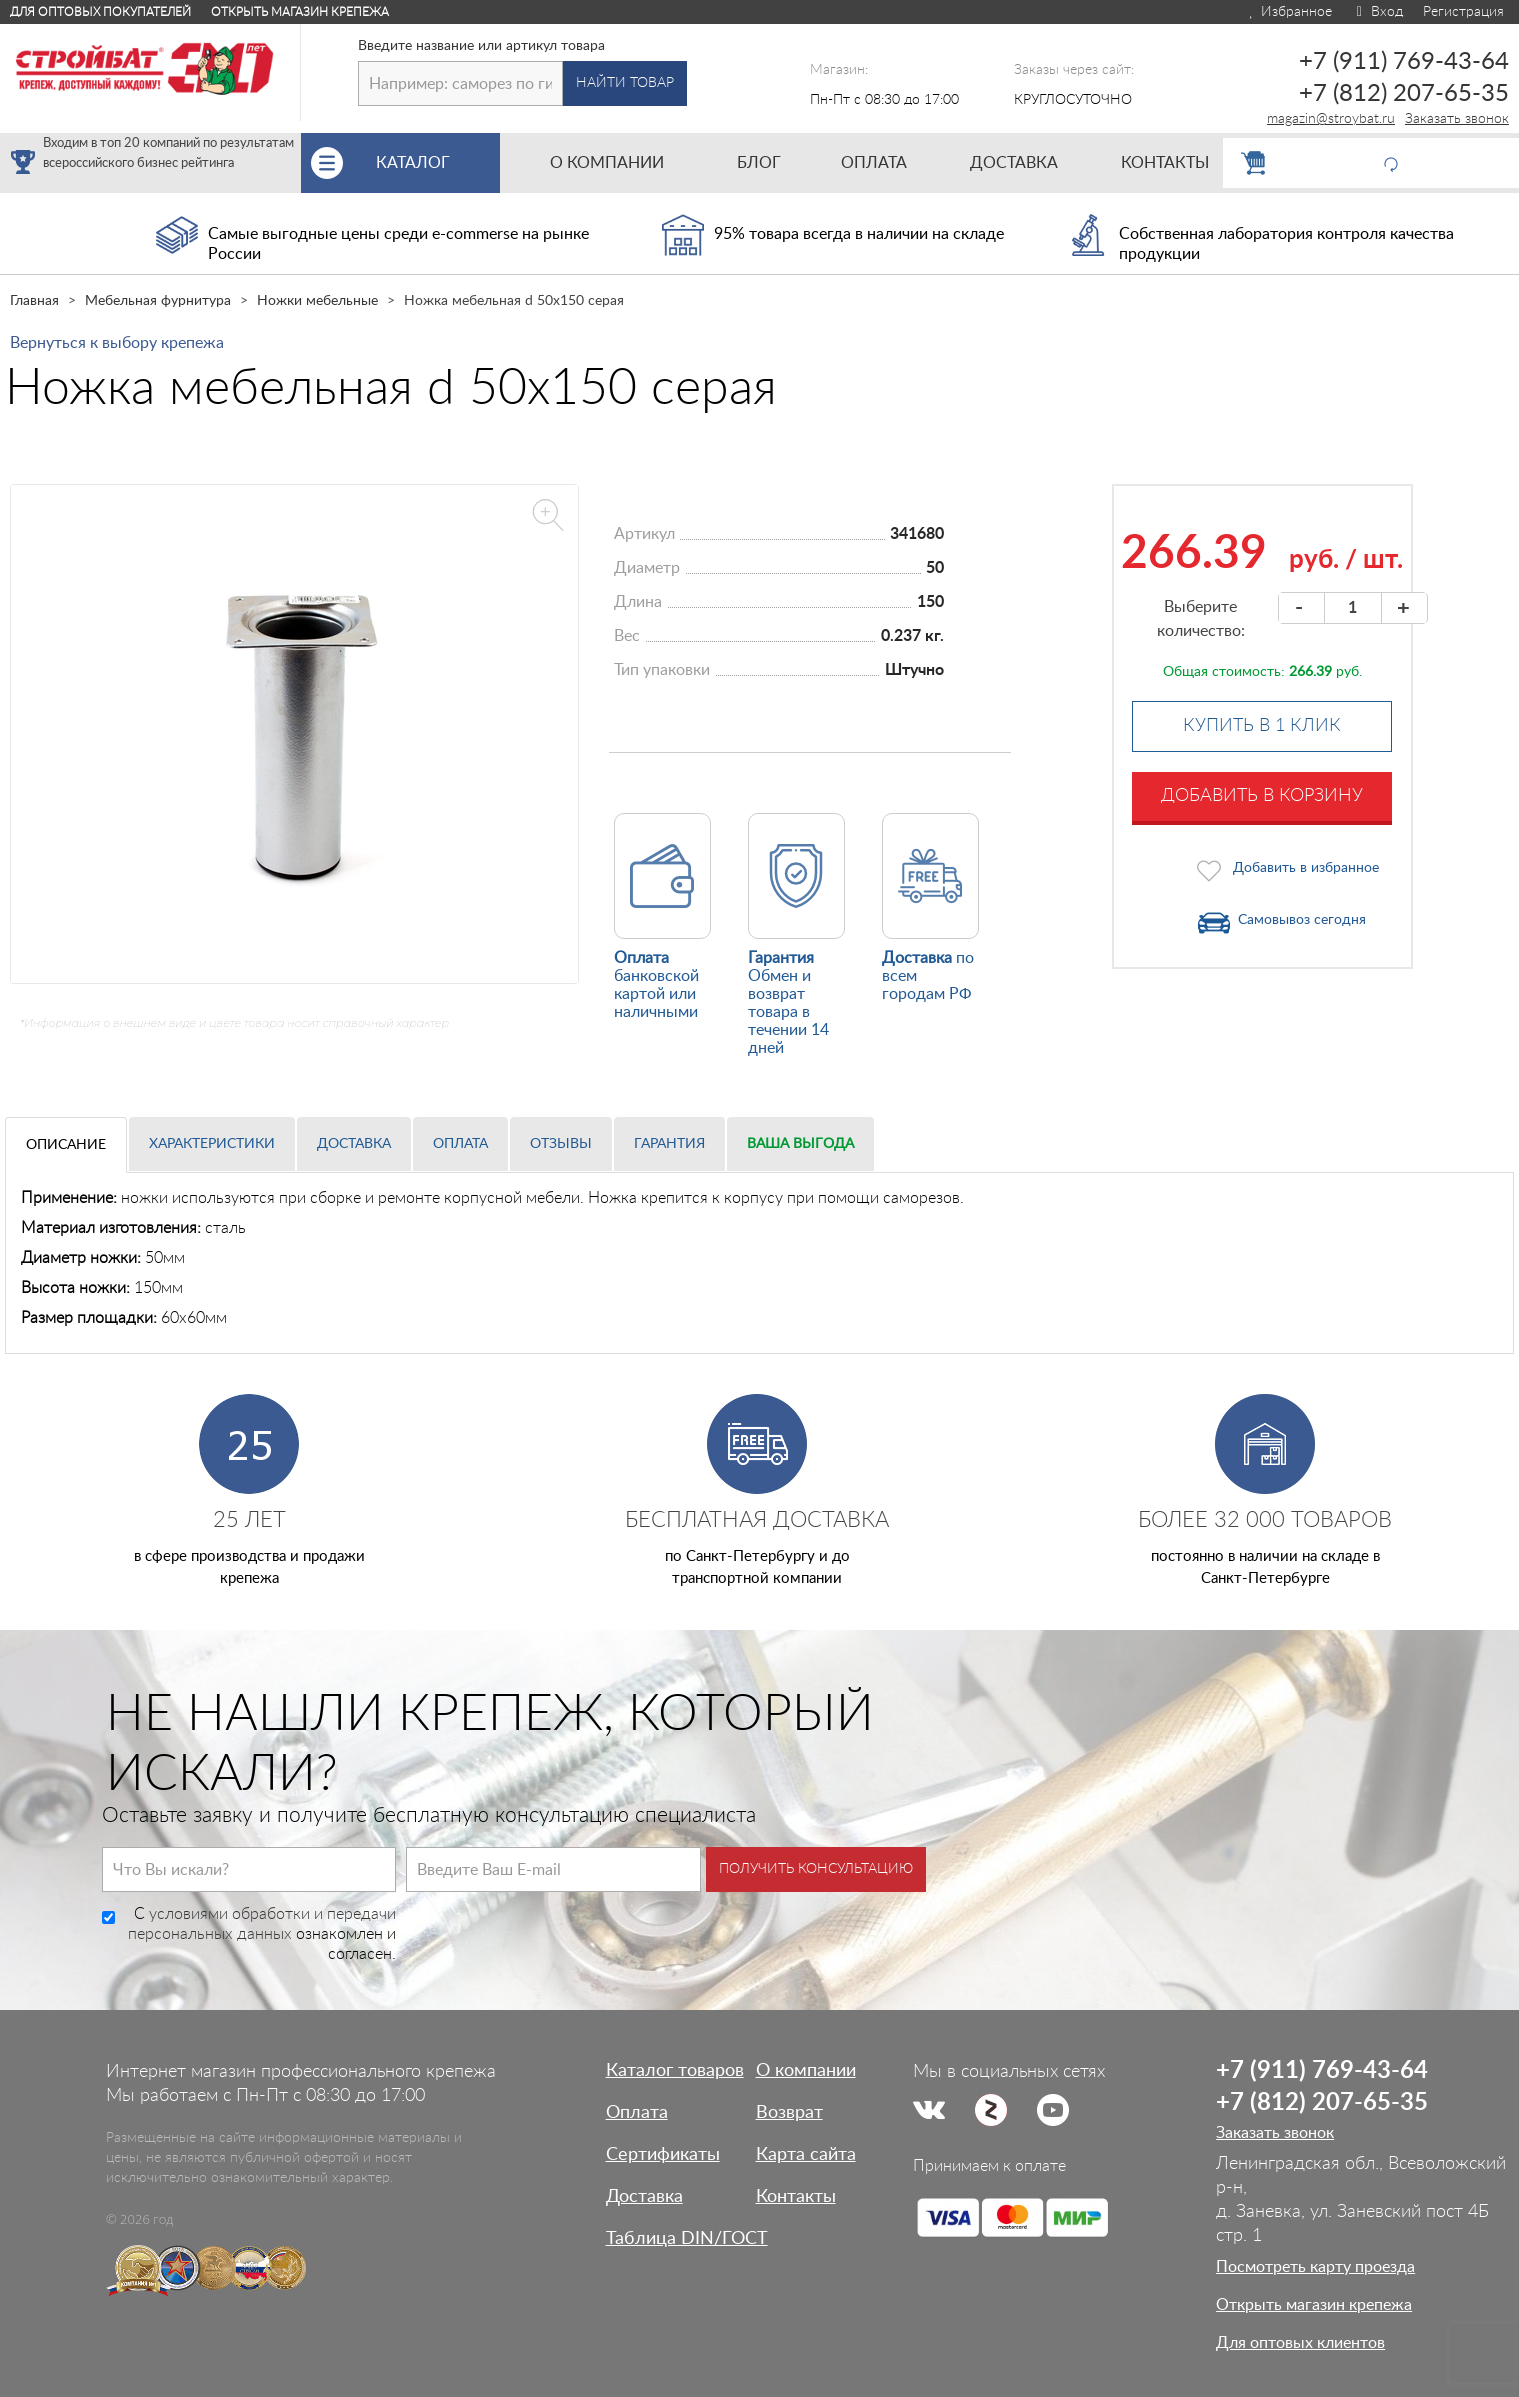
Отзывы (561, 1144)
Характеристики (212, 1144)
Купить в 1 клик (1262, 726)
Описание (66, 1145)
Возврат (789, 2113)
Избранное (1289, 12)
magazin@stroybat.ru (1331, 119)
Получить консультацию (816, 1869)
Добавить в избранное (1306, 868)
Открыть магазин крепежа (300, 12)
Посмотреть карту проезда (1315, 2267)
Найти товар (625, 83)
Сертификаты (663, 2155)
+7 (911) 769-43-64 (1404, 62)
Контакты (796, 2197)
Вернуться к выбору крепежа (117, 343)
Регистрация (1463, 12)
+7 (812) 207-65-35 (1404, 94)
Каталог (437, 163)
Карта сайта (806, 2155)
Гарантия (669, 1144)
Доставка (354, 1144)
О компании (806, 2071)
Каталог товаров (675, 2071)
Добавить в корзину (1262, 796)
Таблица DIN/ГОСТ (687, 2239)
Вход (1377, 12)
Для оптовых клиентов (1300, 2343)
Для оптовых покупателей (100, 12)
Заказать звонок (1457, 119)
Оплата (460, 1144)
